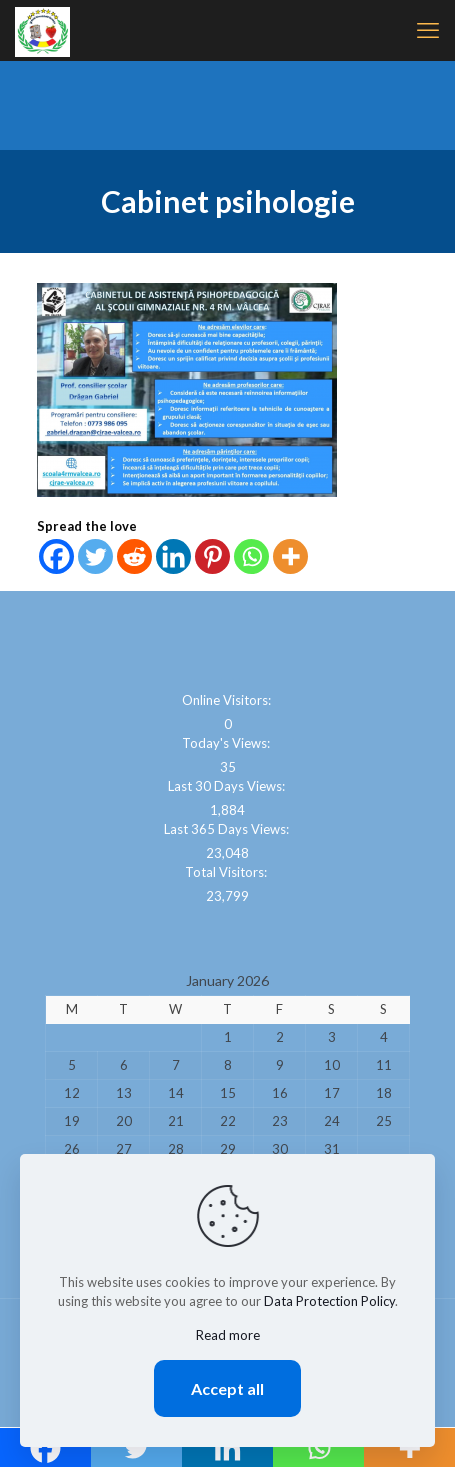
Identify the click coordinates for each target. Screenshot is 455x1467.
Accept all (227, 1388)
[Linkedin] (173, 556)
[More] (290, 556)
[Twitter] (95, 556)
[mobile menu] (428, 30)
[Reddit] (134, 556)
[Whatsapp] (251, 556)
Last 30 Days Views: (228, 786)
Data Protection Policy (329, 1301)
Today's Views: (227, 743)
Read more (228, 1335)
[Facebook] (56, 556)
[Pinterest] (212, 556)
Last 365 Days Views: (228, 829)
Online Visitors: (228, 700)
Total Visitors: (227, 872)
